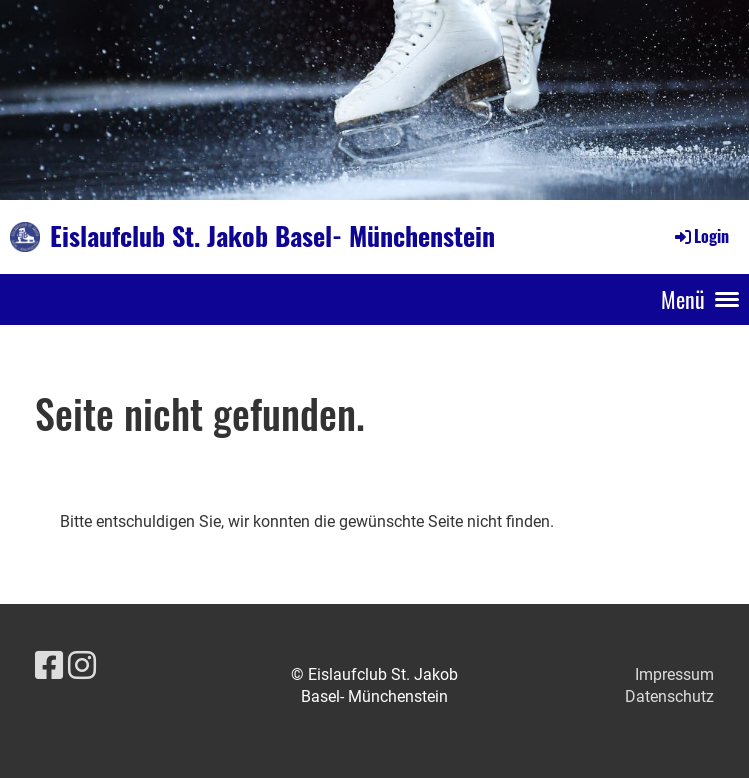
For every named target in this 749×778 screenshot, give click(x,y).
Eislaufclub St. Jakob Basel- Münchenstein (272, 236)
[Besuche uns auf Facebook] (49, 666)
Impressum (674, 674)
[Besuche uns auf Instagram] (82, 666)
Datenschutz (669, 696)
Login (700, 236)
